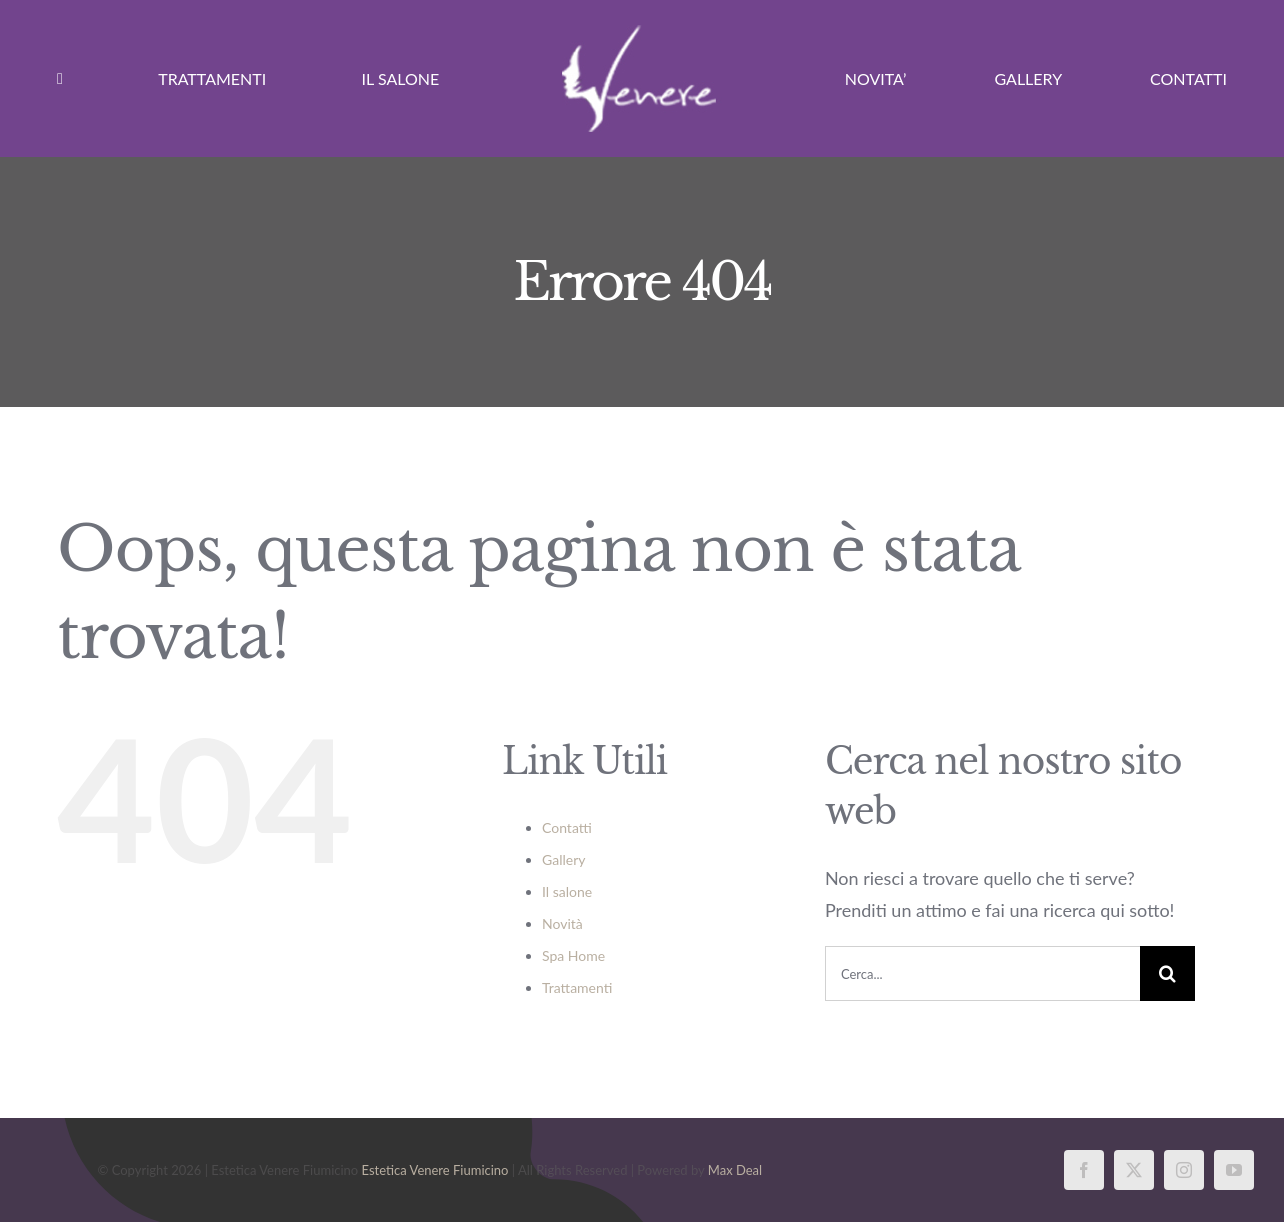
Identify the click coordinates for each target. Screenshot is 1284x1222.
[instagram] (1184, 1170)
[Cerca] (1167, 973)
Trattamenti (577, 987)
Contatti (567, 827)
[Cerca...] (982, 973)
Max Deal (735, 1170)
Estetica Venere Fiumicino (435, 1170)
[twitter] (1134, 1170)
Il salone (567, 891)
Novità (562, 923)
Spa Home (573, 955)
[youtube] (1234, 1170)
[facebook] (1084, 1170)
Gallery (563, 859)
